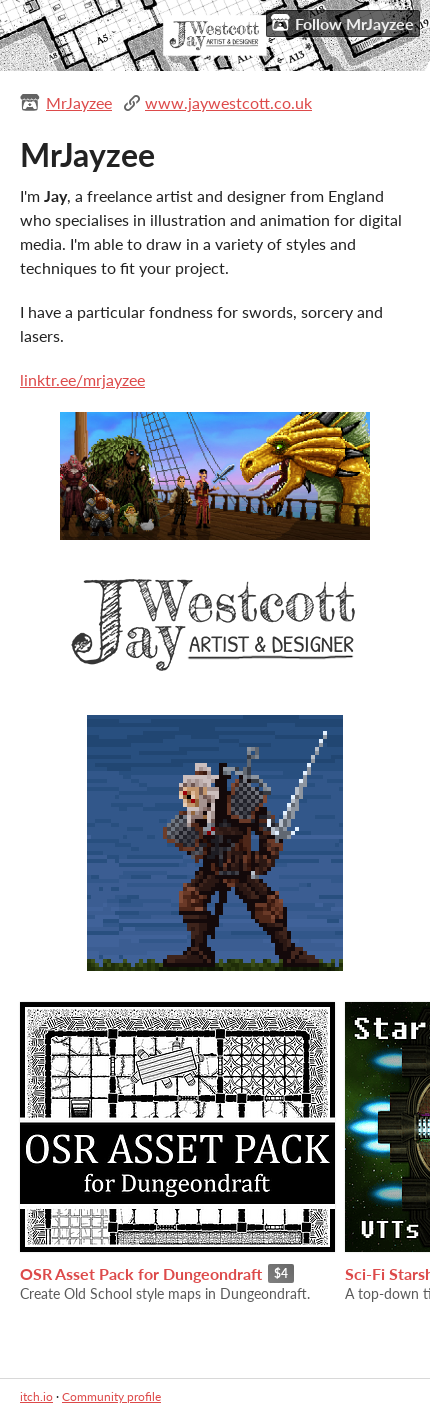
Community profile (111, 1396)
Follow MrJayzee (342, 23)
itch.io (36, 1396)
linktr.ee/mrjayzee (82, 379)
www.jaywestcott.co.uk (228, 102)
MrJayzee (79, 102)
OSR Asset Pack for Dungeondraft (141, 1273)
